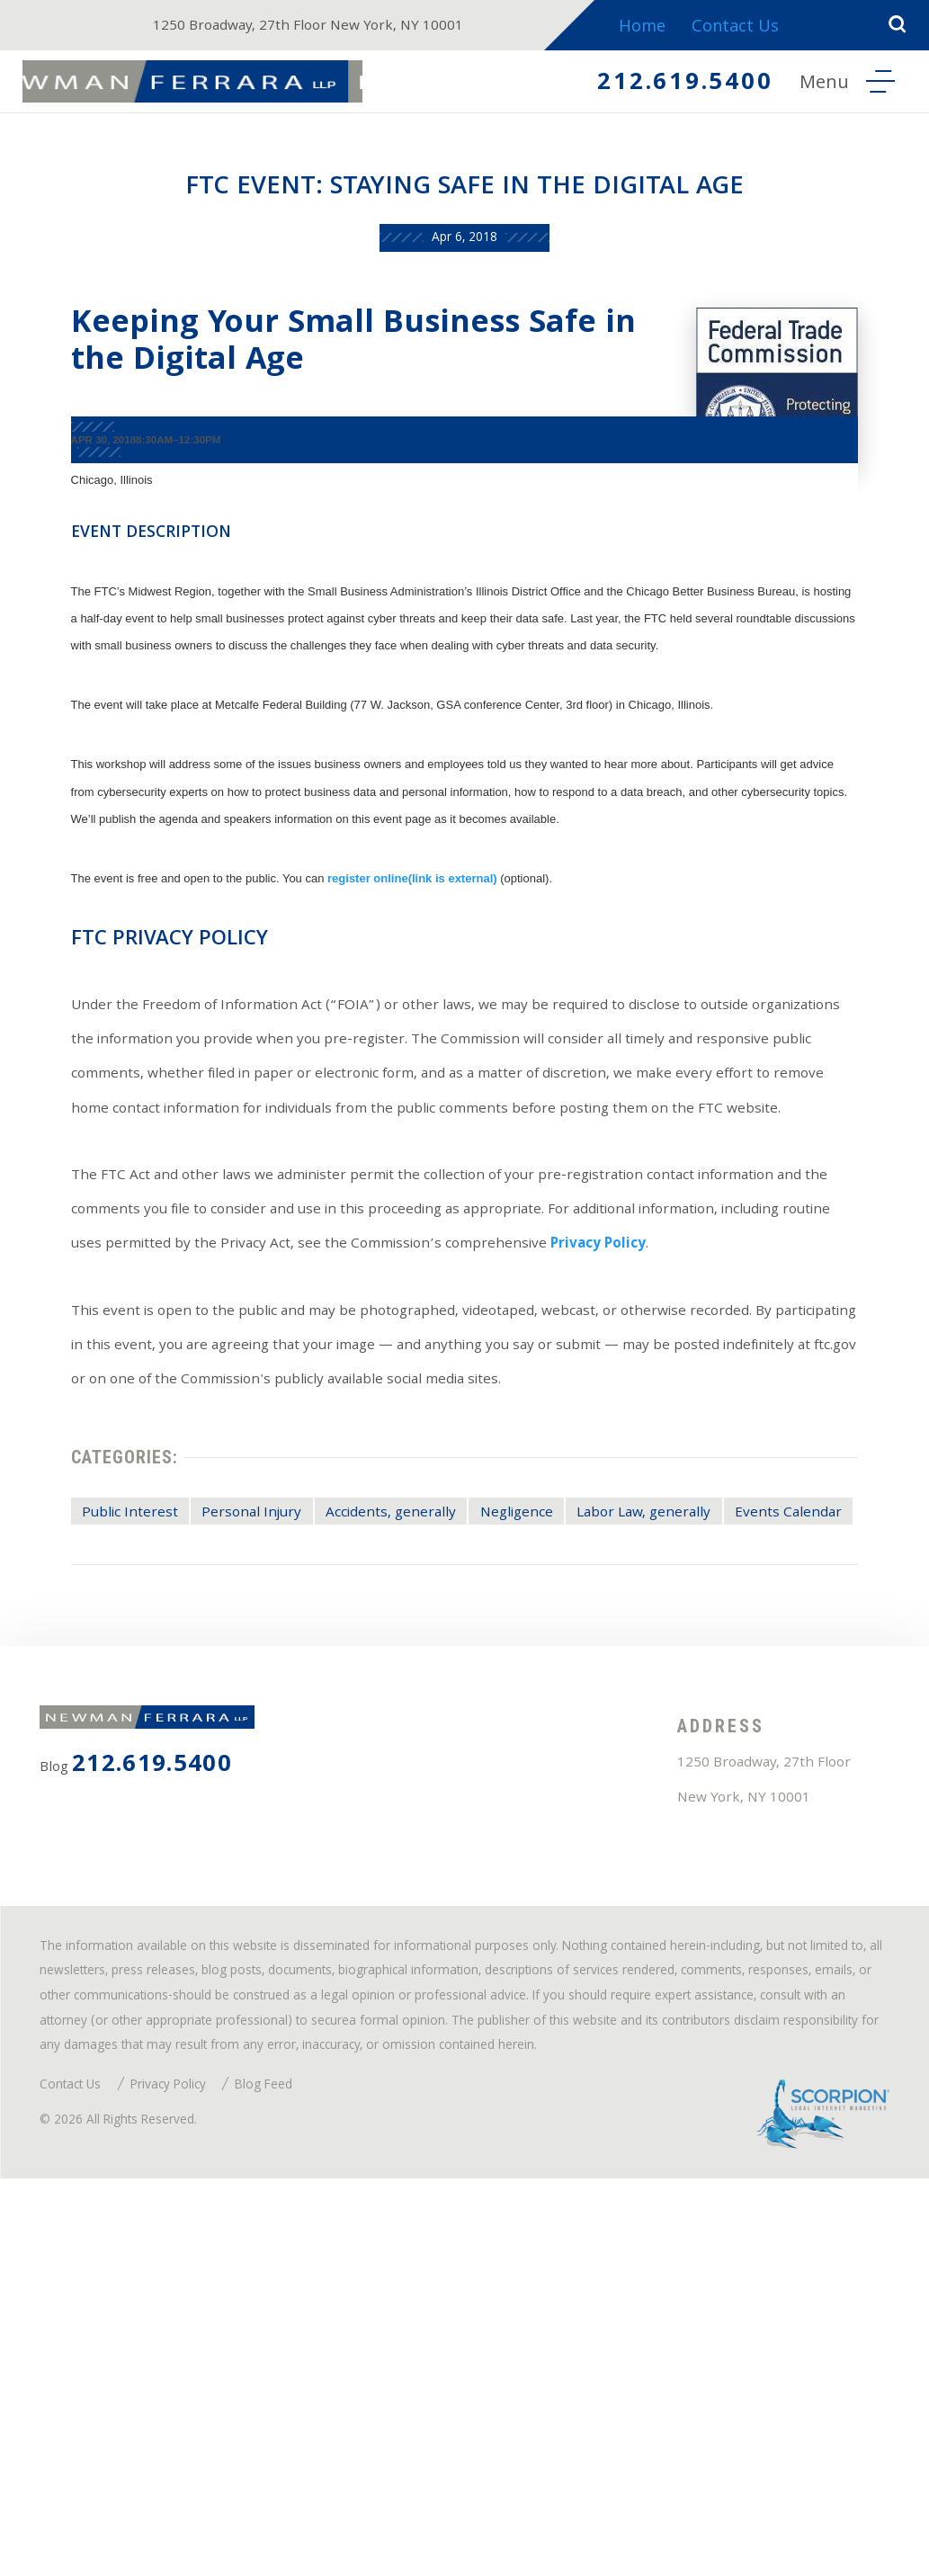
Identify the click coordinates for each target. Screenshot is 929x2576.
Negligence (567, 1730)
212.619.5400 (662, 86)
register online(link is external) (388, 926)
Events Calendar (123, 1766)
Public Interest (116, 1730)
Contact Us (756, 28)
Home (660, 28)
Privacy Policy (224, 1421)
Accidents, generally (420, 1730)
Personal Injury (258, 1730)
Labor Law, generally (717, 1730)
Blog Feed (315, 2466)
